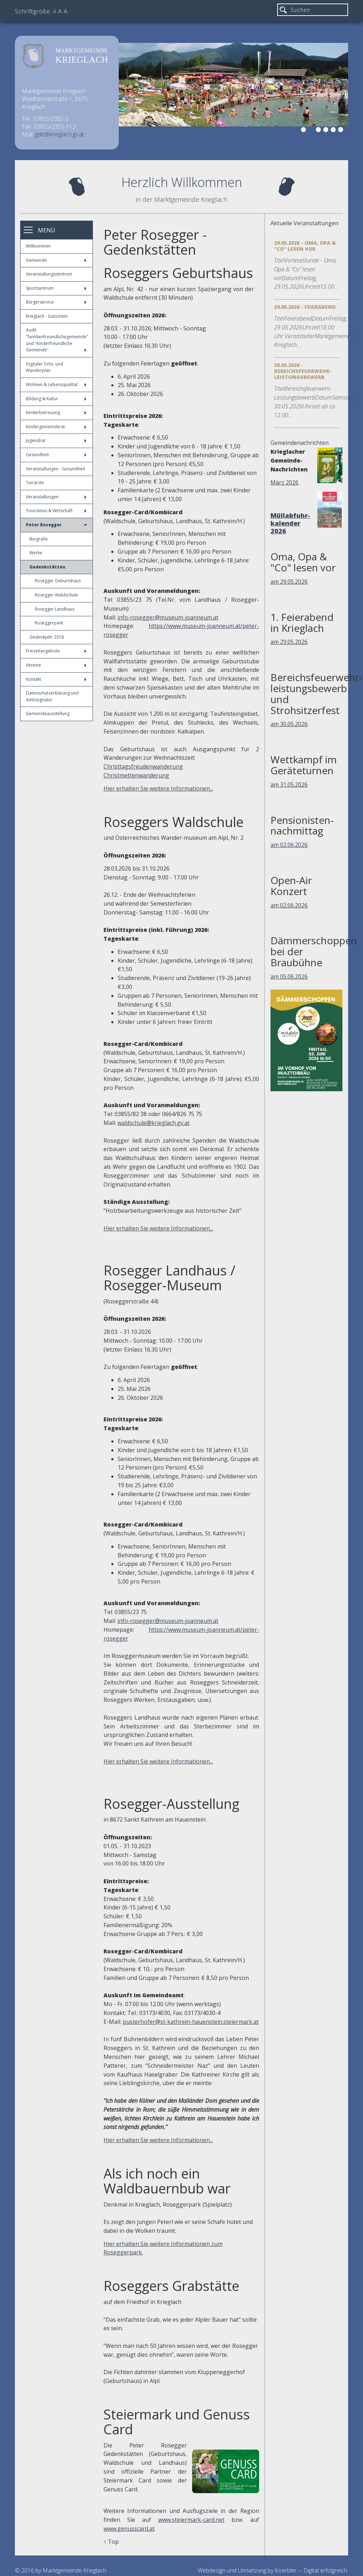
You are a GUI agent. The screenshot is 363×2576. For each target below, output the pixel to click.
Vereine (56, 665)
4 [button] (326, 130)
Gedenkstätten (47, 567)
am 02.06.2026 (289, 845)
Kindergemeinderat (56, 427)
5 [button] (334, 130)
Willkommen (38, 246)
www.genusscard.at (129, 2528)
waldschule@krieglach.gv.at (153, 1123)
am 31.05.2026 (289, 784)
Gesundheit (56, 455)
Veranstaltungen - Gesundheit (55, 469)
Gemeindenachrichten (299, 443)
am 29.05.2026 (289, 581)
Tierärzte (35, 483)
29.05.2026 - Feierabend (305, 307)
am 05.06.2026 (289, 976)
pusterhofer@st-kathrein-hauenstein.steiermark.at (191, 2022)
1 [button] (304, 130)
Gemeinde (56, 260)
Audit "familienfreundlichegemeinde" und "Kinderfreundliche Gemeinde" (57, 340)
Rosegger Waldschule (56, 595)
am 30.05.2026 (289, 724)
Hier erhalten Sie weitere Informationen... (158, 788)
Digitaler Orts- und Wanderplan (44, 367)
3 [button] (319, 130)
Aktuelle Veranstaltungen (304, 223)
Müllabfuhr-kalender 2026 (290, 523)
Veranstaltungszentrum (49, 274)
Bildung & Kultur (56, 399)
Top (113, 2542)
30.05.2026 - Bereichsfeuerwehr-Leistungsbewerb (302, 371)
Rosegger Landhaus (54, 609)
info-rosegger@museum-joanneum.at (167, 617)
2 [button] (311, 130)
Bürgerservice (56, 302)
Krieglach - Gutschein (47, 316)
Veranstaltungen (56, 497)
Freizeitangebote (56, 651)
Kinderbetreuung (56, 412)
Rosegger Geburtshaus (58, 581)
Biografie (38, 539)
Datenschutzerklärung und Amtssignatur (52, 696)
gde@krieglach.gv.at (59, 134)
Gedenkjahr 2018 (46, 637)
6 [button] (341, 130)
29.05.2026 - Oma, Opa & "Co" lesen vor (305, 245)
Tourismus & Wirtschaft (56, 511)
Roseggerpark (49, 623)
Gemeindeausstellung (47, 713)
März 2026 (284, 482)
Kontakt (56, 679)
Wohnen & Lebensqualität (56, 384)
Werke (35, 553)
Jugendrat (56, 440)
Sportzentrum (56, 288)
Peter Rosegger (56, 525)
